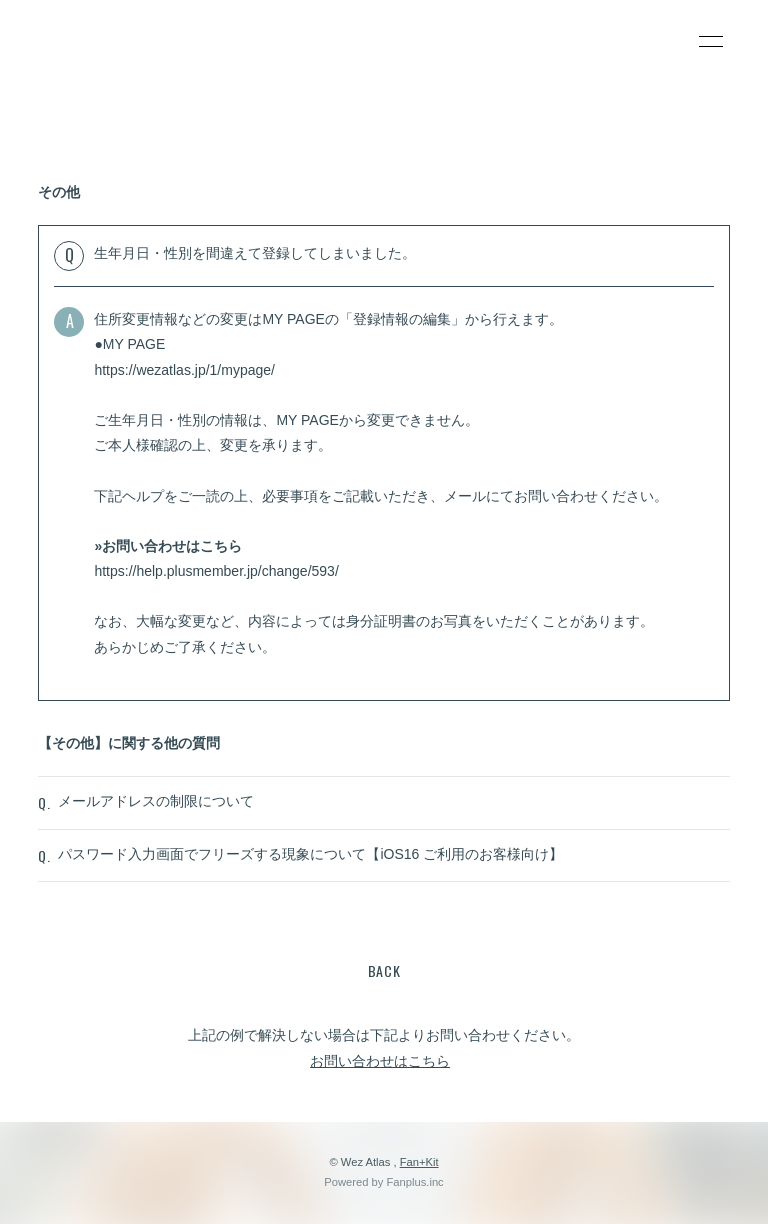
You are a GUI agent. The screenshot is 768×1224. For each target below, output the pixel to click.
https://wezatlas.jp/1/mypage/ (184, 370)
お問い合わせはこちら (380, 1061)
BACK (384, 970)
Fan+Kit (419, 1162)
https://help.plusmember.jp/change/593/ (216, 571)
